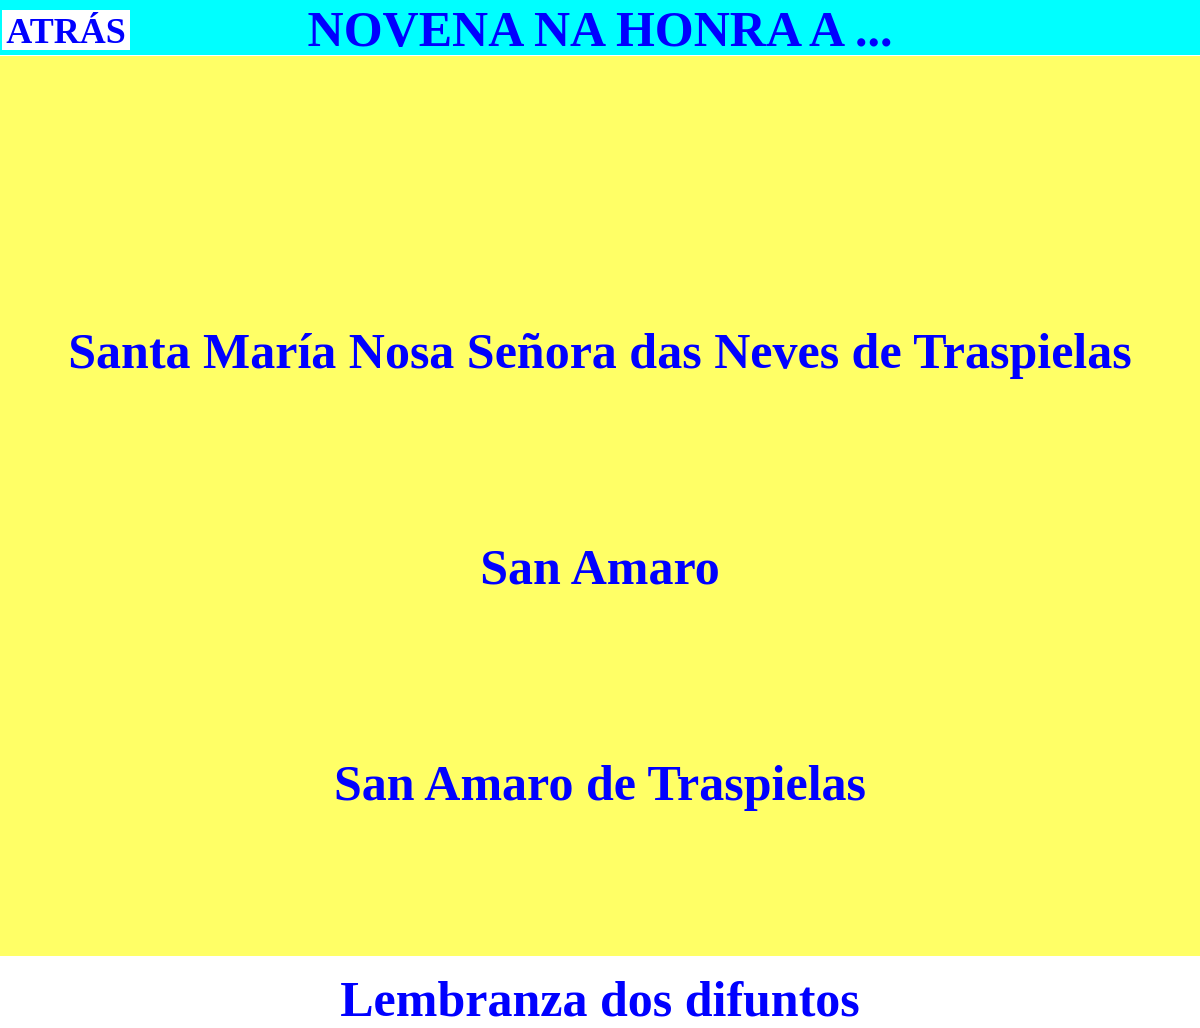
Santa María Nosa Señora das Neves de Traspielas (599, 351)
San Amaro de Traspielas (600, 783)
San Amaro (599, 567)
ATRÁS (65, 31)
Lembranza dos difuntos (600, 999)
